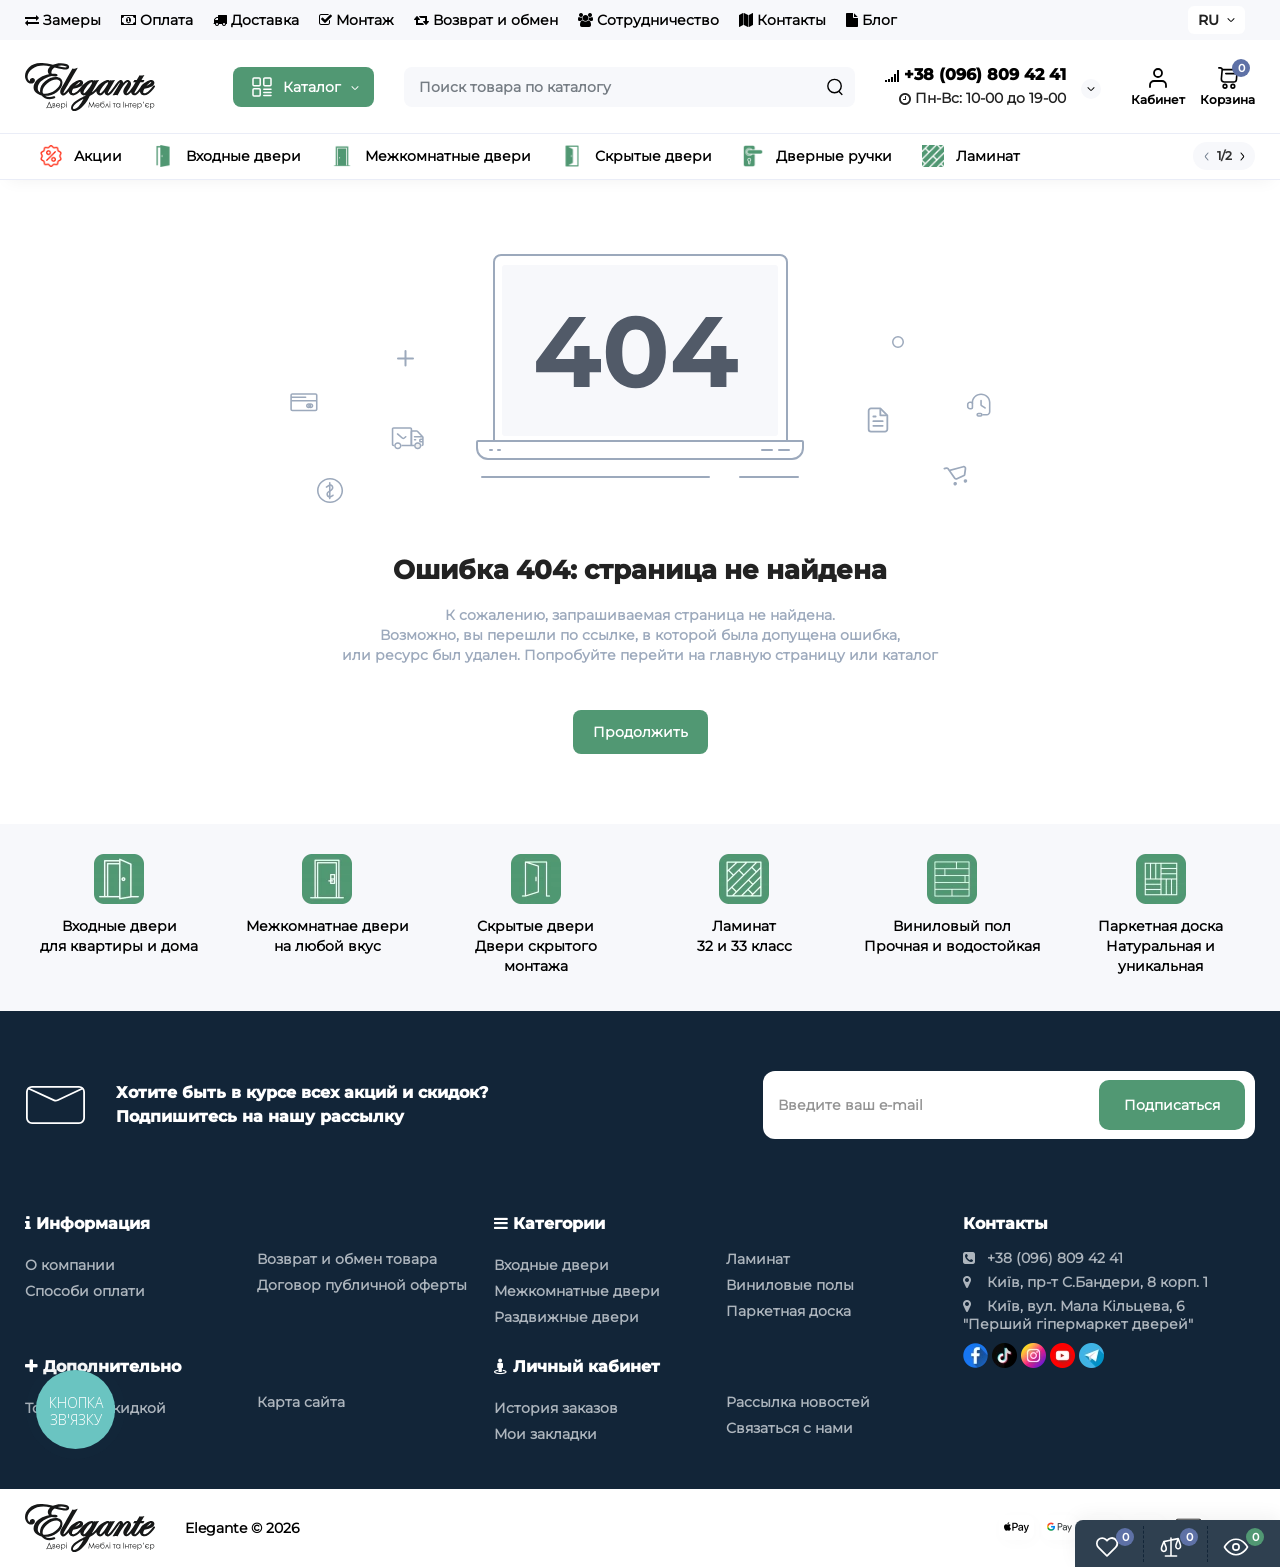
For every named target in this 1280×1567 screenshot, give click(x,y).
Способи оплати (85, 1291)
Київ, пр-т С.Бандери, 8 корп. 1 (1085, 1282)
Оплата (157, 20)
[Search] (835, 87)
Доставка (256, 20)
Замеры (63, 20)
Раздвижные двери (566, 1317)
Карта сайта (301, 1402)
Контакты (782, 20)
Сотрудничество (648, 20)
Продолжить (640, 732)
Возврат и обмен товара (347, 1259)
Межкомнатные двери (577, 1291)
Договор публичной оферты (362, 1285)
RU (1208, 20)
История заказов (556, 1408)
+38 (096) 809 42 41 (975, 75)
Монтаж (356, 20)
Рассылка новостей (798, 1402)
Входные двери (551, 1265)
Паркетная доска (788, 1311)
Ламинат (758, 1259)
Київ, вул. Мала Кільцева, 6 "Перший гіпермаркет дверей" (1078, 1315)
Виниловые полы (790, 1285)
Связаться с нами (789, 1428)
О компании (70, 1265)
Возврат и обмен (486, 20)
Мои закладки (545, 1434)
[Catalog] (303, 87)
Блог (871, 20)
